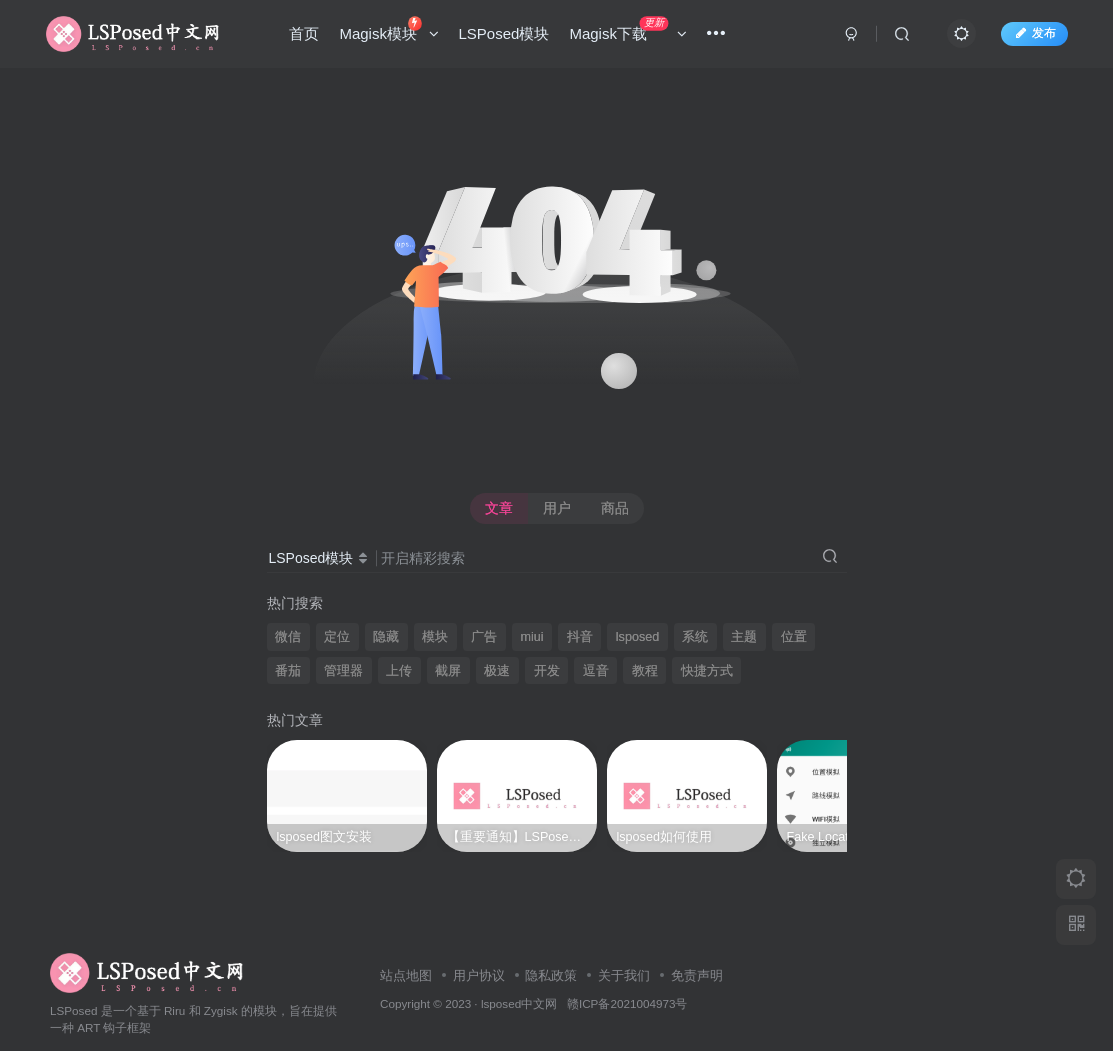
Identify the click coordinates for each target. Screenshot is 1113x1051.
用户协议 (479, 936)
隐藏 (386, 637)
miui (532, 637)
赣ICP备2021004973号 (627, 964)
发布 (1034, 33)
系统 (695, 637)
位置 (794, 637)
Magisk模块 (389, 29)
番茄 (288, 671)
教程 (645, 671)
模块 (435, 637)
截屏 (448, 671)
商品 (615, 508)
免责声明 (697, 936)
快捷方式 (707, 671)
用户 (557, 508)
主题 (744, 637)
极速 (497, 671)
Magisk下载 (628, 29)
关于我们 (624, 936)
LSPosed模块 (504, 33)
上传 (399, 671)
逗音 (596, 671)
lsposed (637, 637)
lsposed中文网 (519, 964)
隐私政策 (551, 936)
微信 (288, 637)
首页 (305, 33)
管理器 (343, 671)
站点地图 (406, 936)
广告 (484, 637)
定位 (337, 637)
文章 (499, 508)
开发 (547, 671)
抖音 (580, 637)
